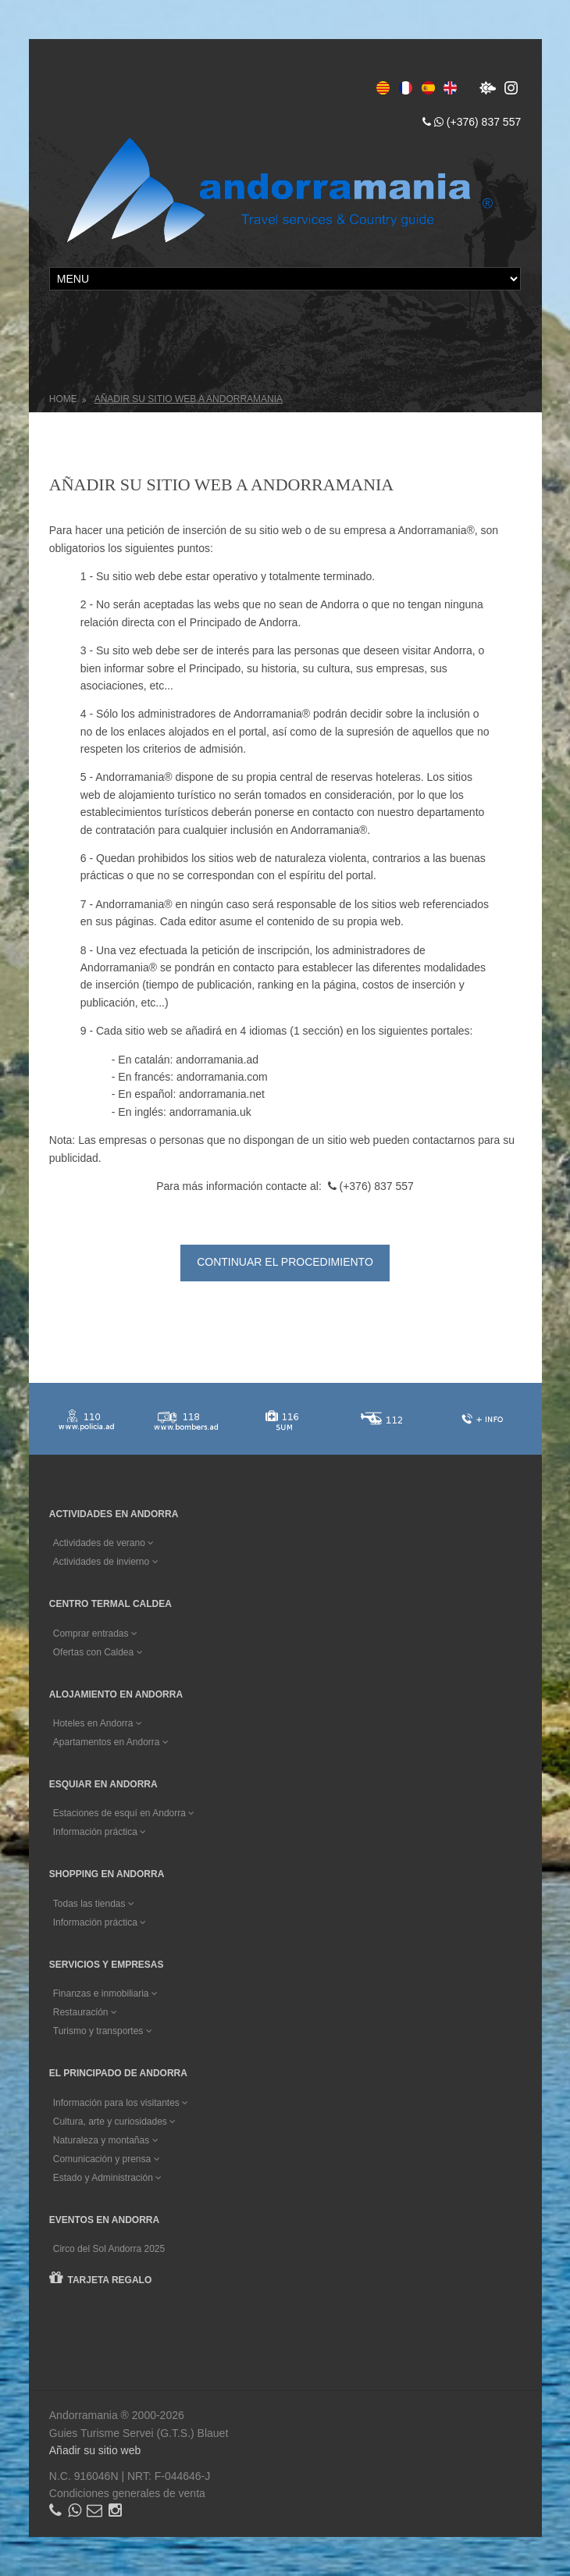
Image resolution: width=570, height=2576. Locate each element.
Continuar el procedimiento (285, 1262)
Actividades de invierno (106, 1561)
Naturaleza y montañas (106, 2140)
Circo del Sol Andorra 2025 (109, 2248)
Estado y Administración (107, 2177)
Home (63, 399)
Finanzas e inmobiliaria (105, 1993)
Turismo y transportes (102, 2031)
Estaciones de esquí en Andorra (123, 1813)
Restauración (85, 2012)
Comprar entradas (95, 1633)
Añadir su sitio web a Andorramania (188, 399)
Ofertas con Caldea (98, 1652)
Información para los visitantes (120, 2102)
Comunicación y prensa (106, 2159)
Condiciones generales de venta (127, 2493)
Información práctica (99, 1831)
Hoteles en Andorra (97, 1723)
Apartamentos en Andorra (111, 1742)
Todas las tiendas (93, 1903)
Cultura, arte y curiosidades (114, 2121)
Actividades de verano (103, 1542)
